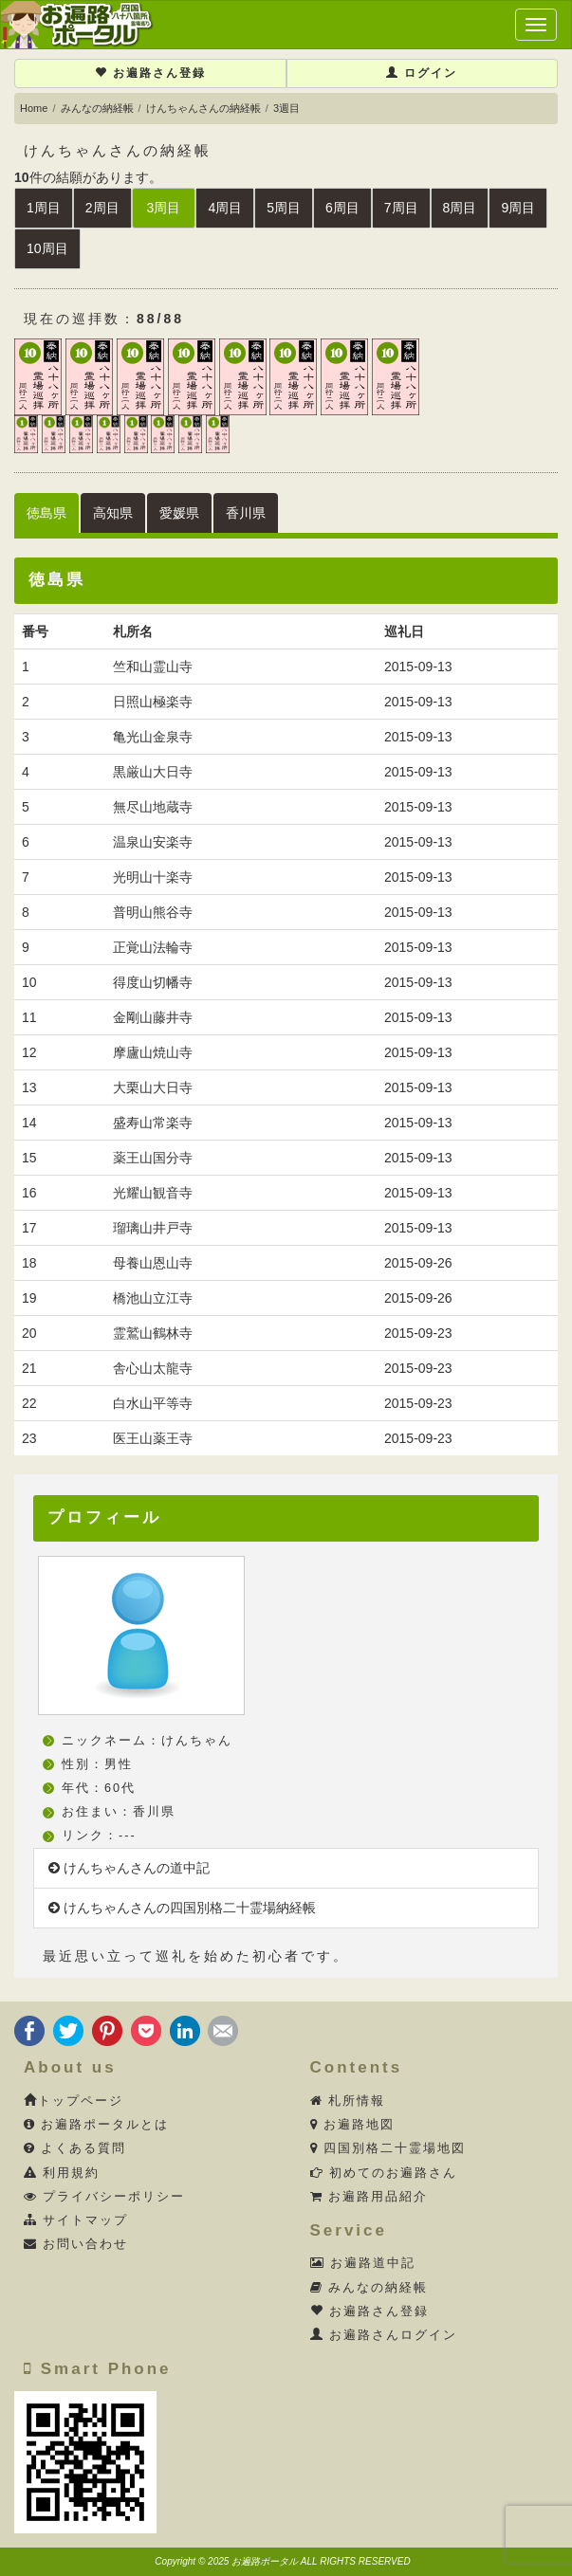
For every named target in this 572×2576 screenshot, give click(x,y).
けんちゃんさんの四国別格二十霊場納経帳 (182, 1907)
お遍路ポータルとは (97, 2124)
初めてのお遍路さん (384, 2173)
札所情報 (348, 2101)
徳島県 (46, 513)
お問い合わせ (76, 2244)
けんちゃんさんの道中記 (129, 1867)
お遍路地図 (353, 2124)
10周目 (47, 248)
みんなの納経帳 (97, 108)
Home (33, 108)
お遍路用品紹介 (369, 2196)
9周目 (518, 207)
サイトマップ (76, 2220)
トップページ (73, 2101)
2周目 (102, 207)
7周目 (401, 207)
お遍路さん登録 (150, 73)
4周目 (225, 207)
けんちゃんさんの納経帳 (203, 108)
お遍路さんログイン (384, 2335)
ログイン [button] (421, 73)
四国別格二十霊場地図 (388, 2148)
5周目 (284, 207)
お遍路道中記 (363, 2263)
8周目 (460, 207)
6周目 (342, 207)
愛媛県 (179, 513)
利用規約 (62, 2173)
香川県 (246, 513)
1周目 (44, 207)
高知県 (113, 513)
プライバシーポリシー (105, 2196)
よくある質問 (75, 2148)
